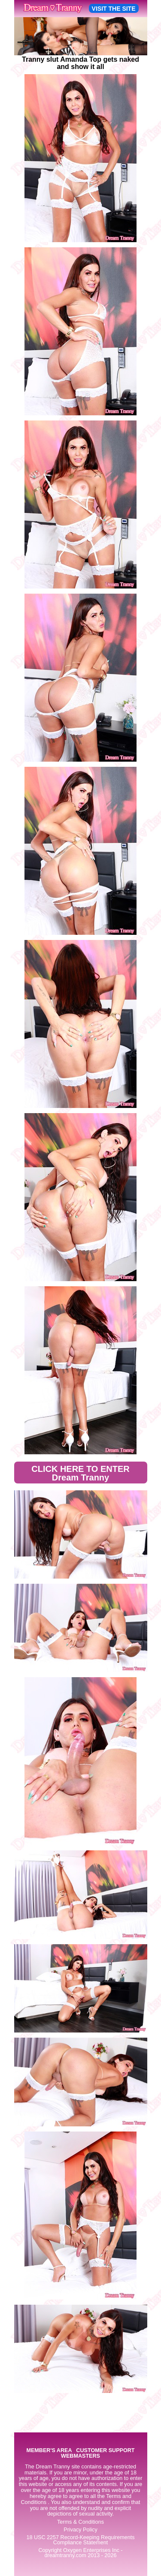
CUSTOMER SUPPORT (105, 2450)
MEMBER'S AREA (49, 2450)
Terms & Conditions (80, 2522)
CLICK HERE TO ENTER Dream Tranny (80, 1473)
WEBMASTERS (80, 2456)
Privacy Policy (80, 2530)
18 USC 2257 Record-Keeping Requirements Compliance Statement (80, 2540)
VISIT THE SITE (114, 8)
